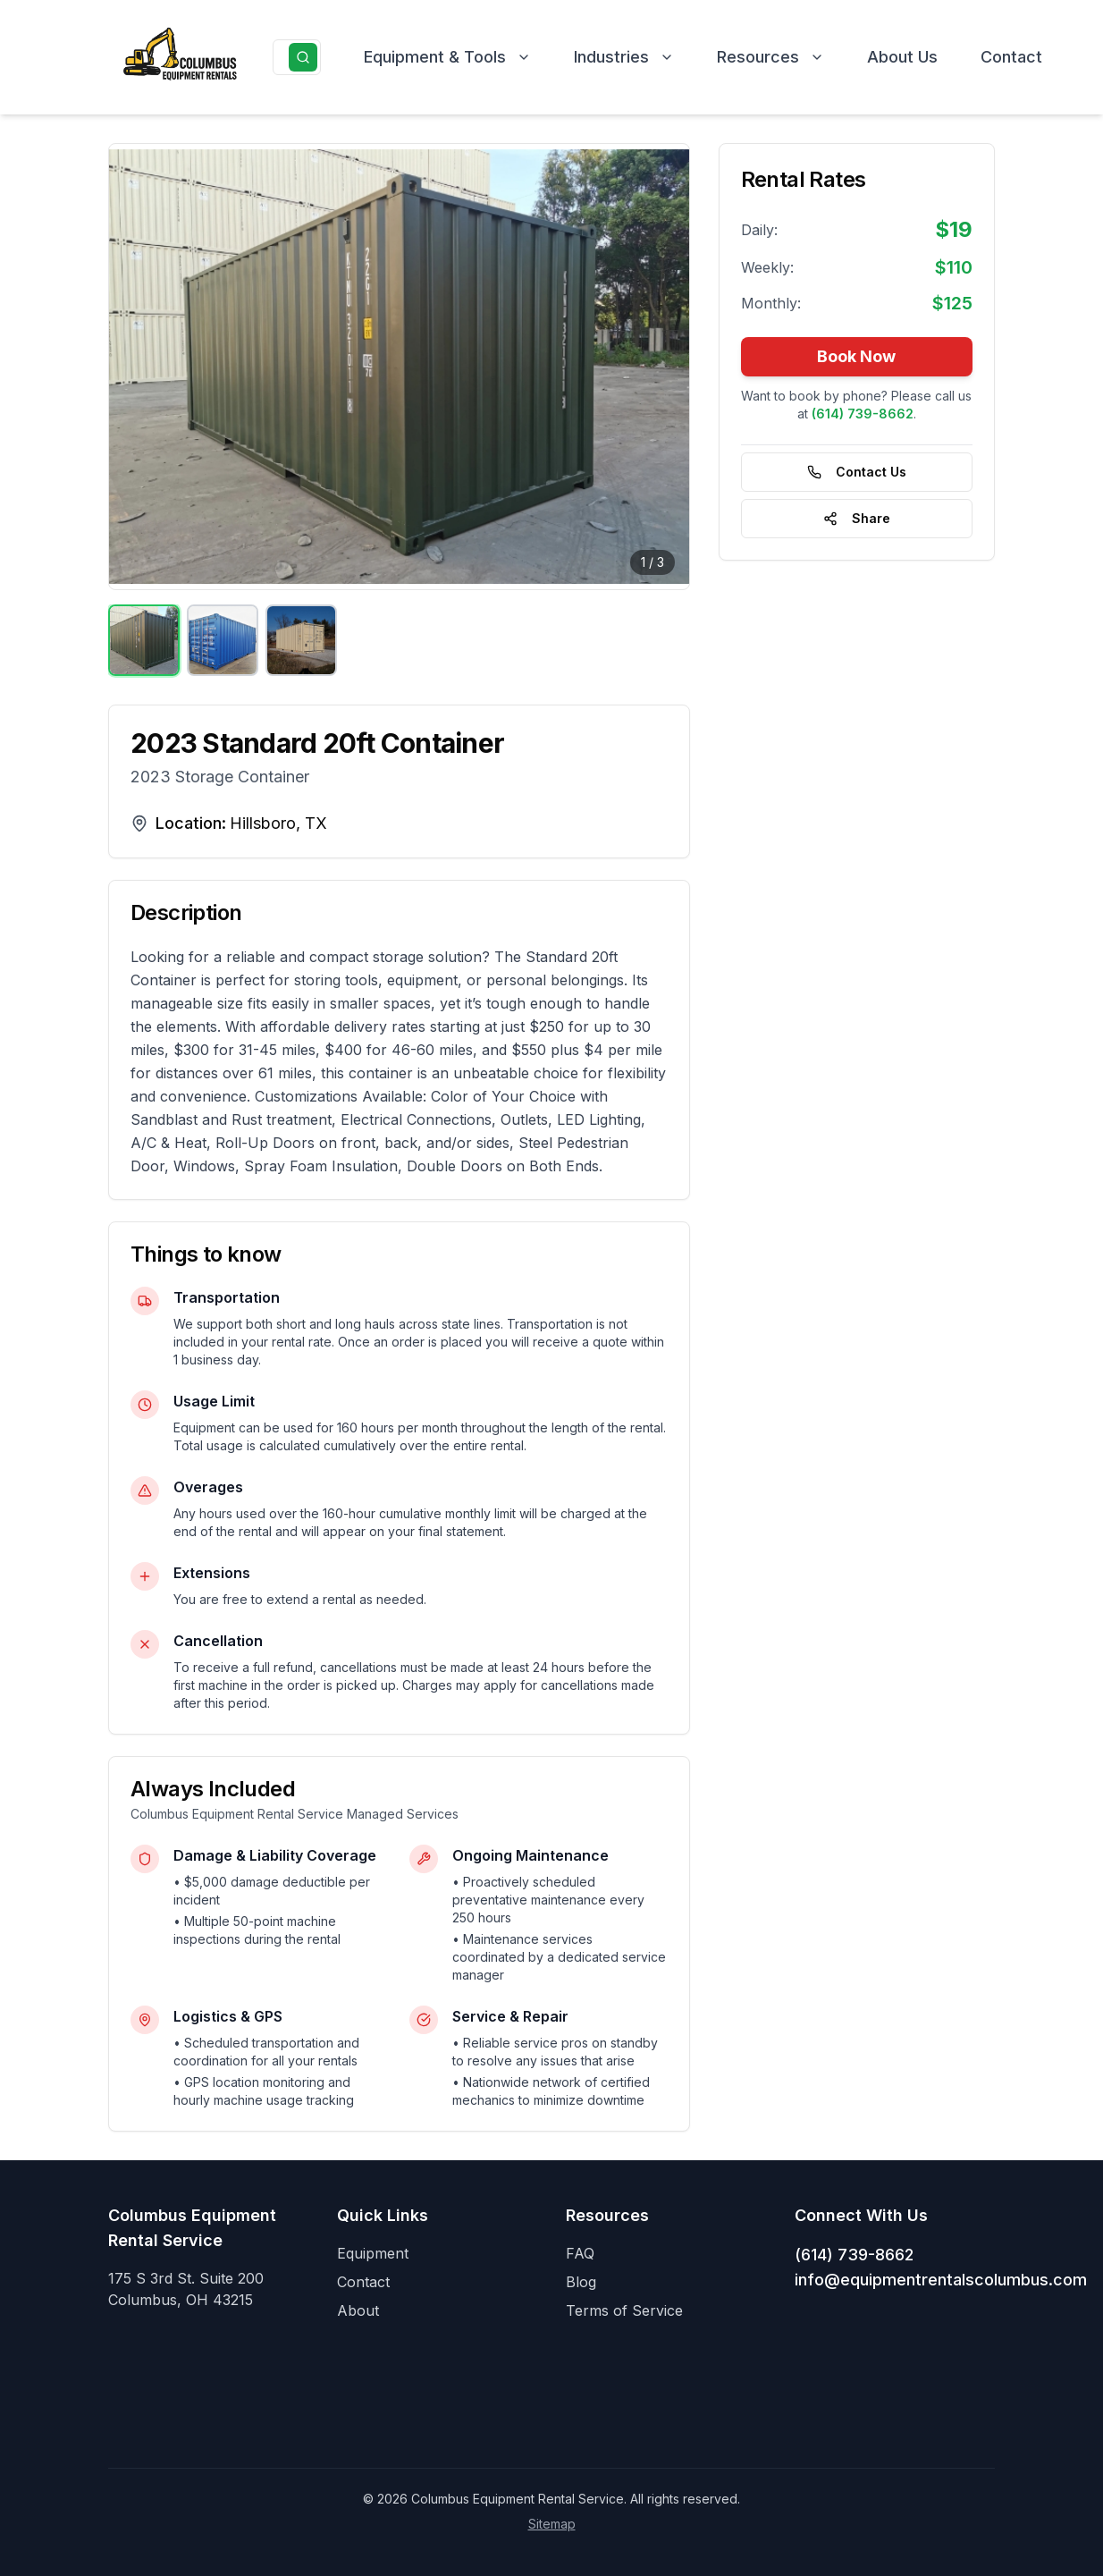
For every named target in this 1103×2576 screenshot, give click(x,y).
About (358, 2310)
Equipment (372, 2253)
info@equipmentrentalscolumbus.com (941, 2279)
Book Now (856, 356)
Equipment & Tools (447, 56)
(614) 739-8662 (854, 2254)
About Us (902, 56)
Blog (581, 2282)
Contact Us (856, 471)
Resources (770, 56)
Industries (624, 56)
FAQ (580, 2253)
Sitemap (552, 2523)
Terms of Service (624, 2310)
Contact (1011, 56)
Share (856, 518)
